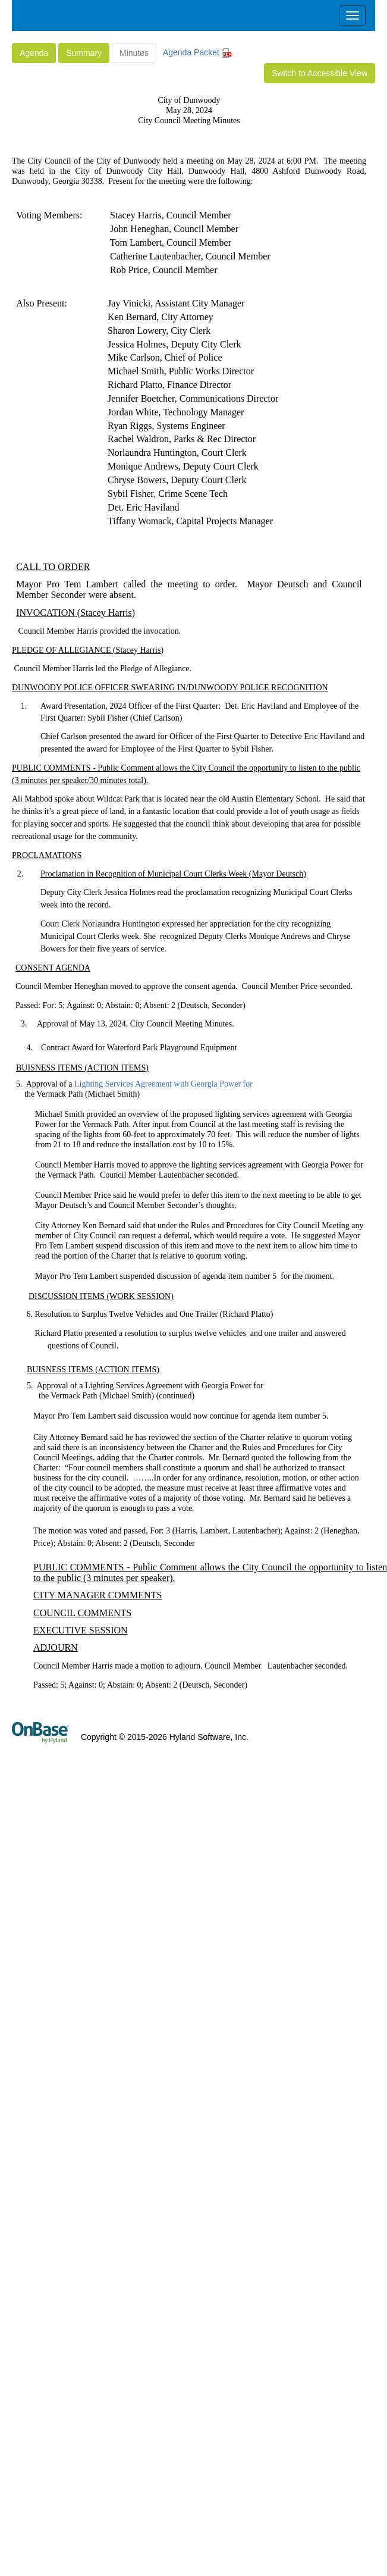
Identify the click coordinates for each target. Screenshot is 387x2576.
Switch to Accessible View (319, 73)
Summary (84, 53)
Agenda (34, 53)
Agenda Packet (197, 52)
